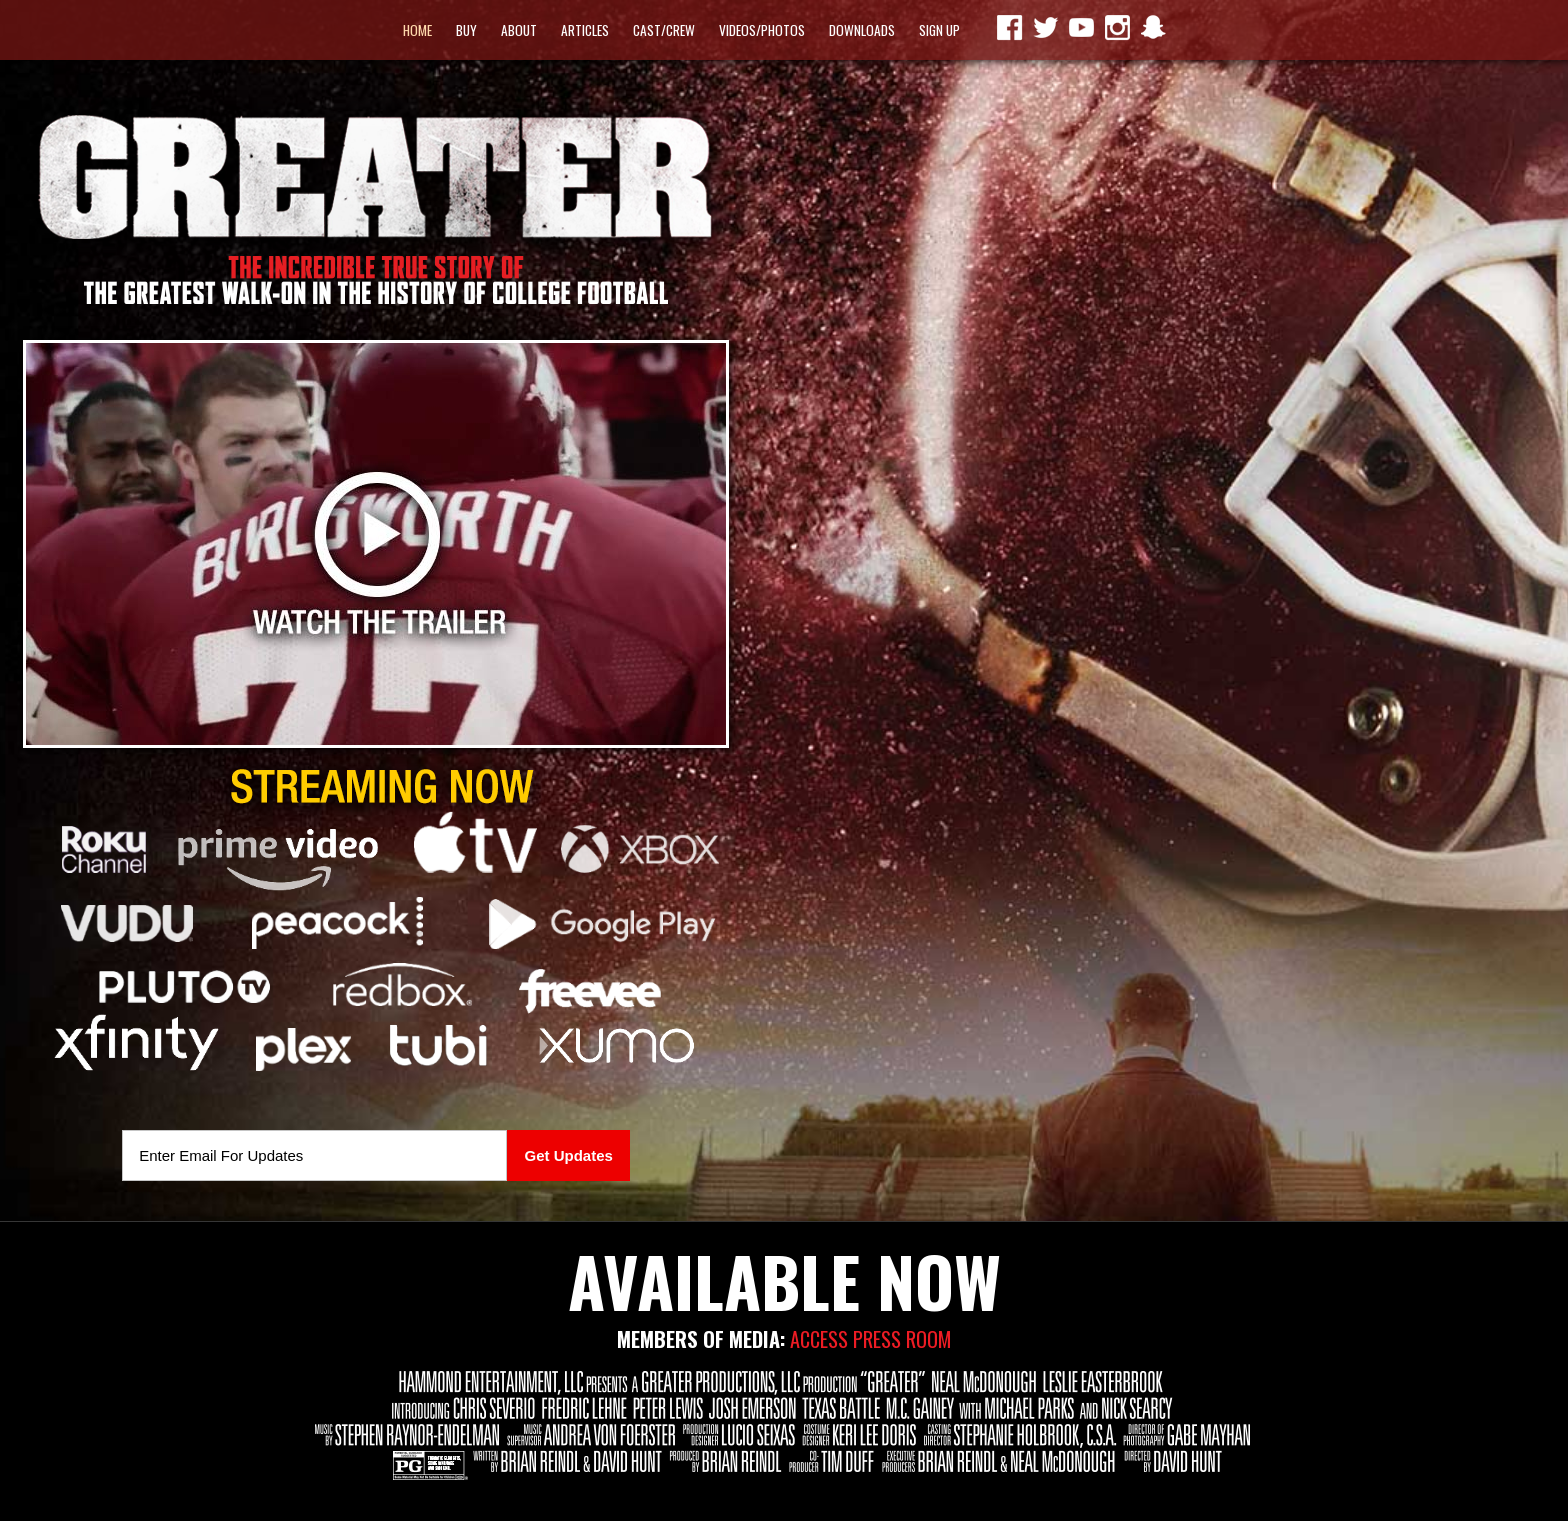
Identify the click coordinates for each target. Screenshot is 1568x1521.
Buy (466, 30)
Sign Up (939, 30)
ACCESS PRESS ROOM (870, 1339)
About (519, 30)
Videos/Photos (762, 30)
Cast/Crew (664, 30)
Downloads (862, 30)
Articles (585, 30)
